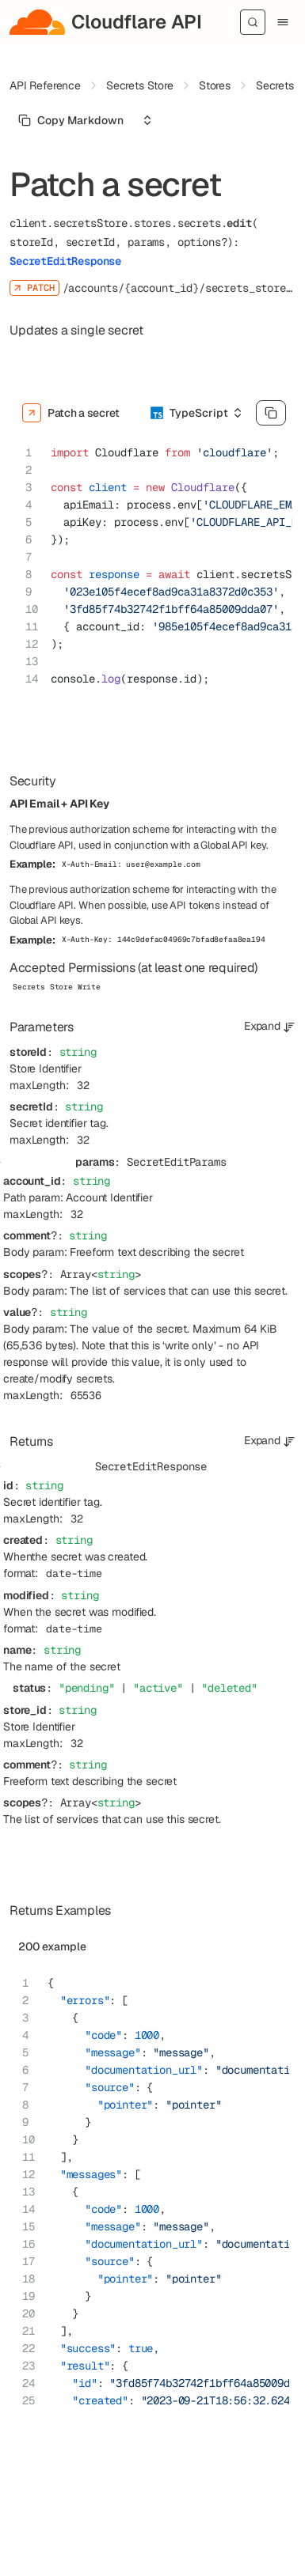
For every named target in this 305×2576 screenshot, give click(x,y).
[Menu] (282, 22)
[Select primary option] (71, 120)
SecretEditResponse (65, 261)
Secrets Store (139, 85)
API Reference (45, 85)
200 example (52, 1946)
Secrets (275, 85)
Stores (215, 85)
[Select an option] (147, 120)
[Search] (252, 22)
